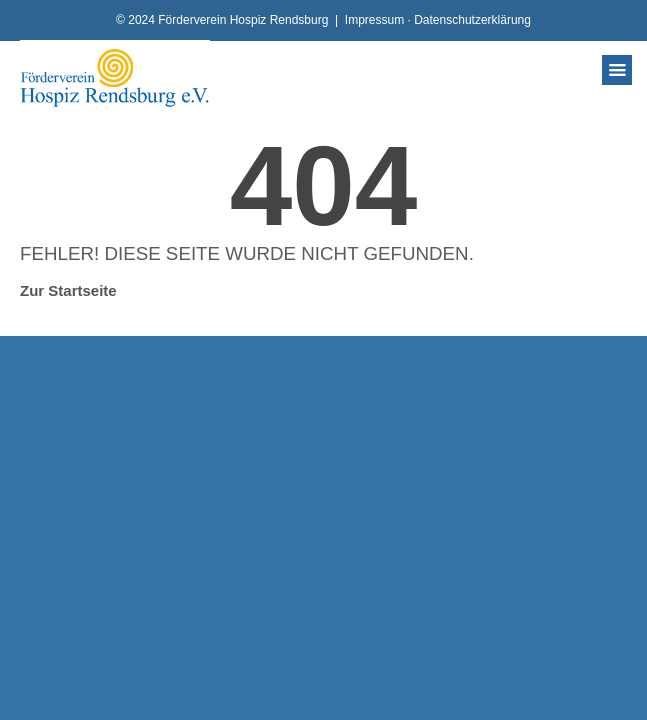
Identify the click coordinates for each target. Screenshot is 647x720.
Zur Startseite (68, 290)
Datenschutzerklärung (472, 20)
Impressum (374, 20)
